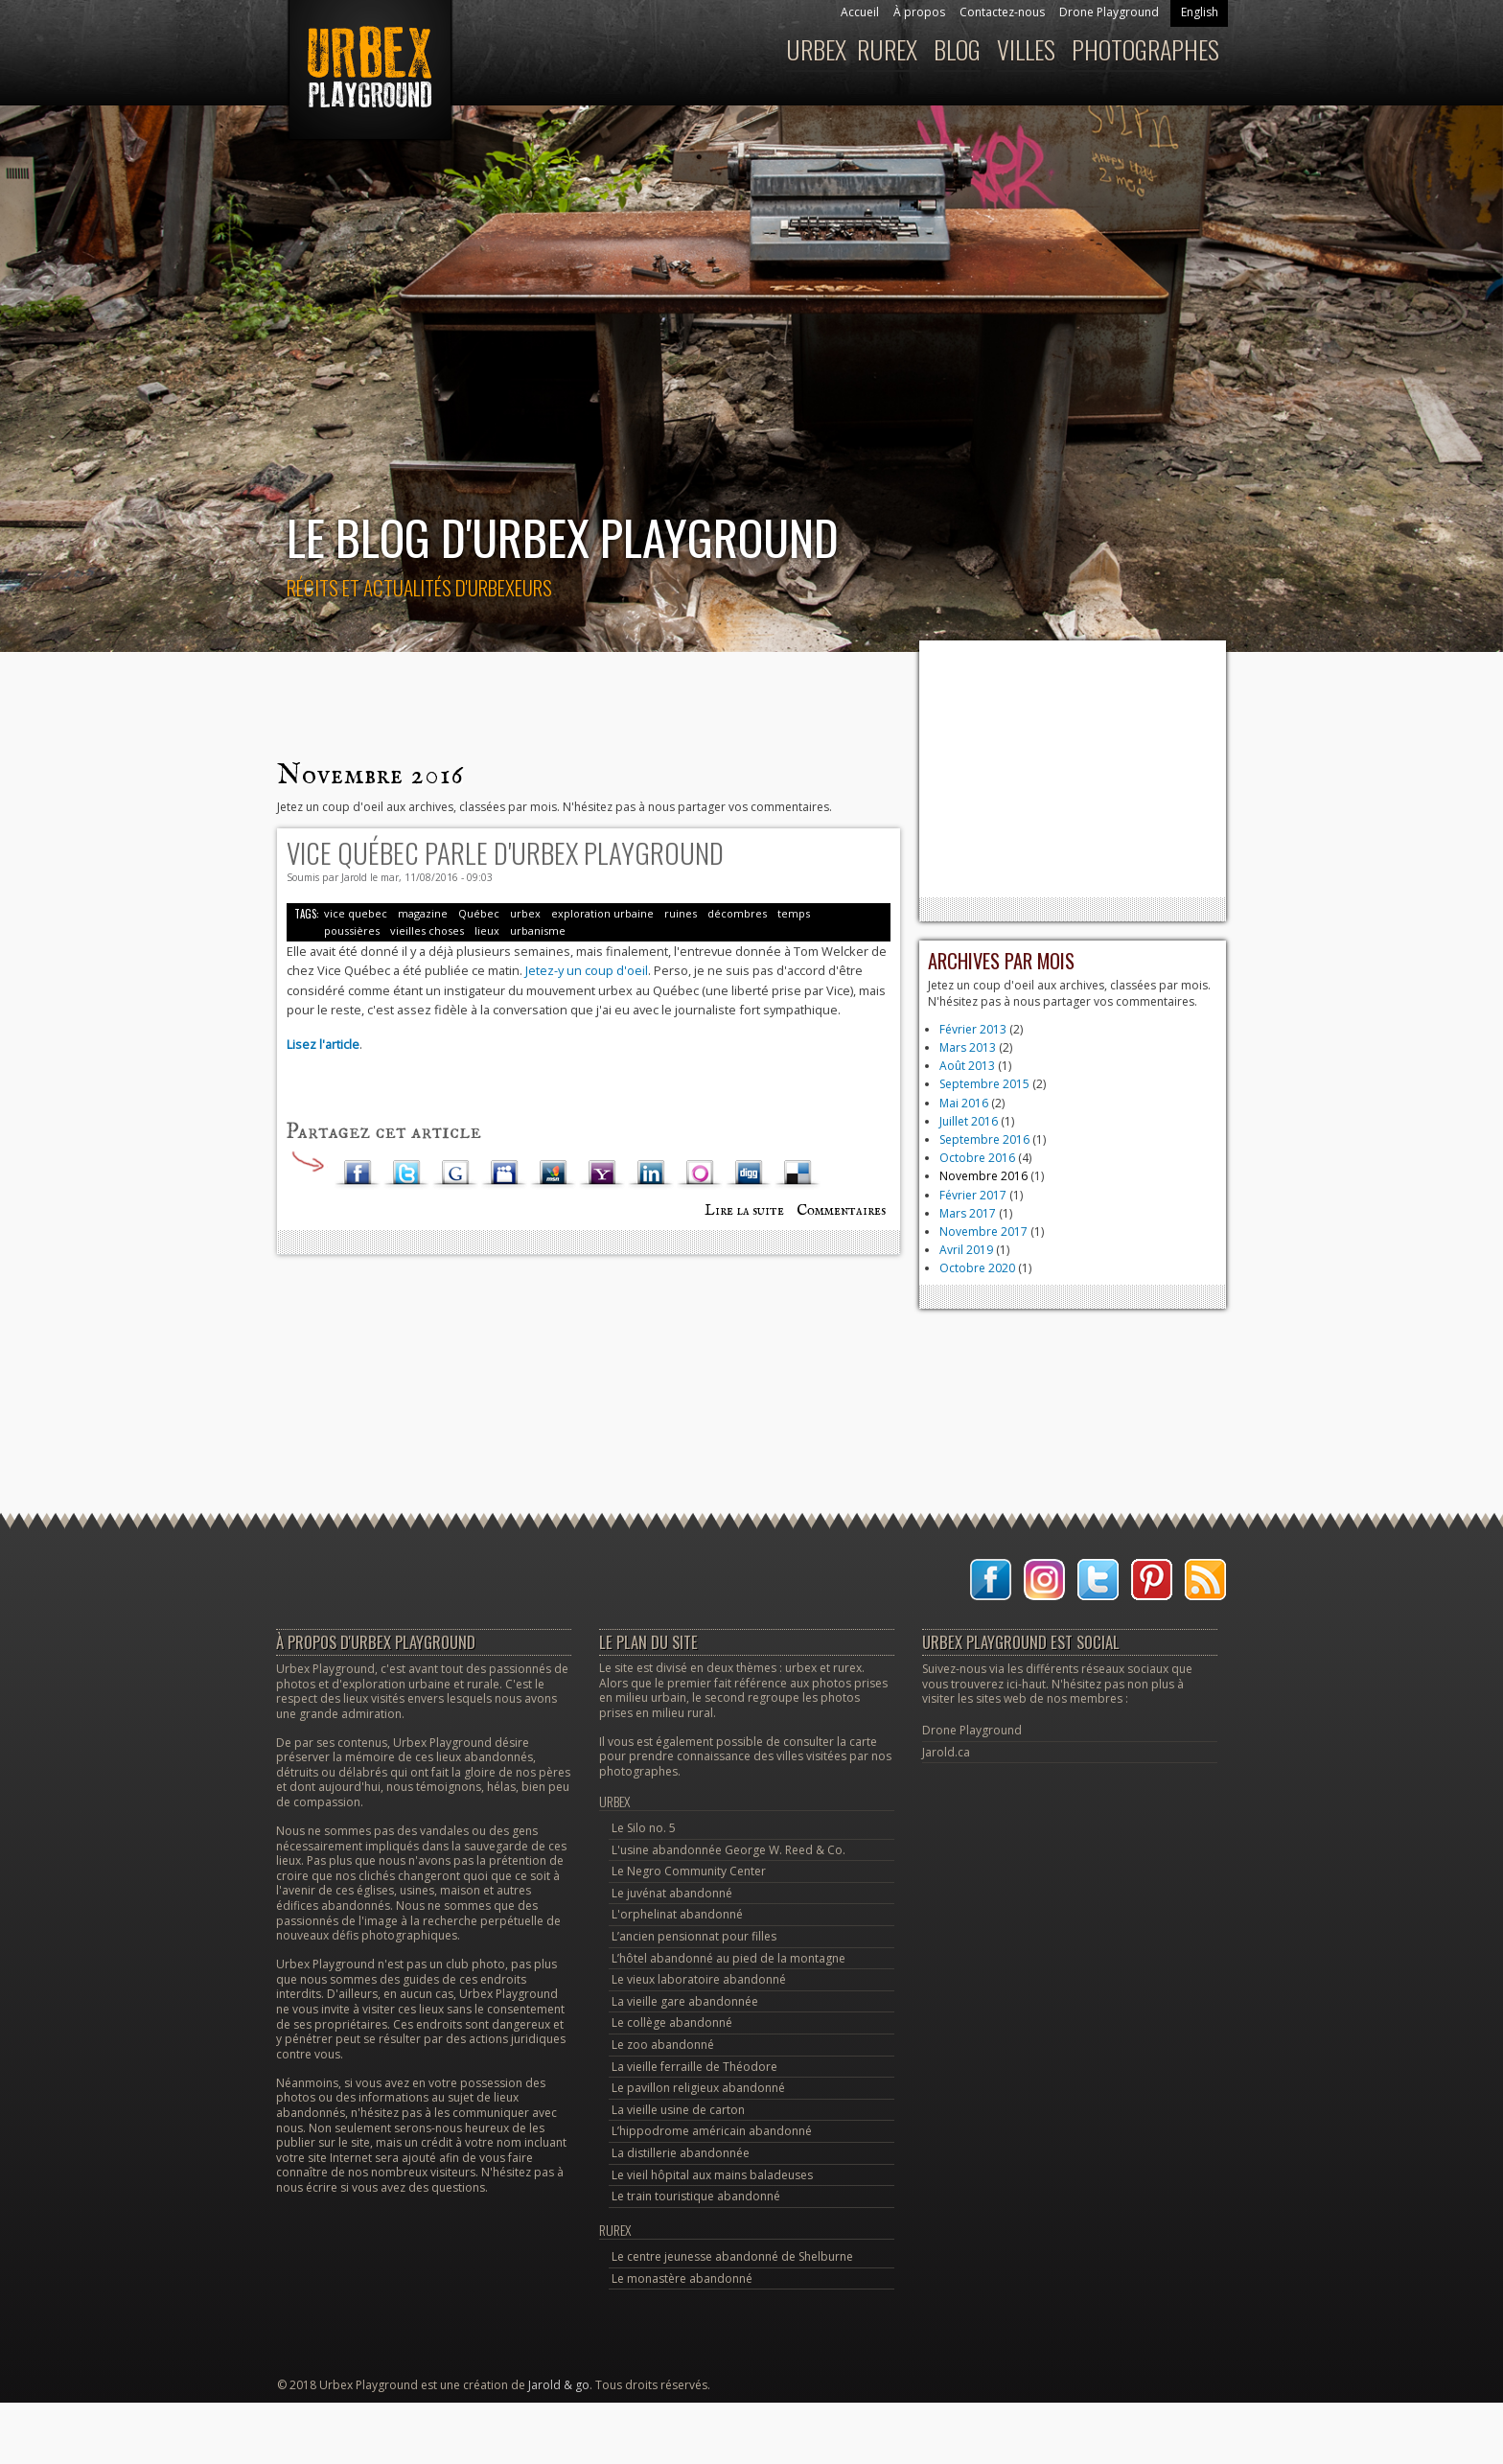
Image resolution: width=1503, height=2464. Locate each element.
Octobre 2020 (977, 1268)
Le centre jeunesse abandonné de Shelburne (732, 2256)
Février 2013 (972, 1029)
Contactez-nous (1002, 12)
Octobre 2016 (977, 1158)
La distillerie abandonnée (681, 2153)
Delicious (798, 1174)
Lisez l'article (323, 1044)
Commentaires (841, 1210)
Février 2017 (972, 1195)
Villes (1026, 49)
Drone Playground (1109, 12)
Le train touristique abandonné (696, 2196)
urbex (525, 913)
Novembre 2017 (983, 1231)
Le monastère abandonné (682, 2278)
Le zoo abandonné (663, 2044)
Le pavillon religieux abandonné (698, 2088)
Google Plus (455, 1174)
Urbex (816, 49)
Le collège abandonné (672, 2022)
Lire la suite (744, 1210)
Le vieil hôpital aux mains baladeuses (712, 2175)
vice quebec (355, 913)
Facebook (358, 1174)
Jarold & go (559, 2385)
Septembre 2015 (984, 1084)
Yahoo (602, 1174)
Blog (957, 49)
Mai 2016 (963, 1103)
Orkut (700, 1174)
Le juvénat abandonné (672, 1893)
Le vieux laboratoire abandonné (699, 1979)
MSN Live (553, 1174)
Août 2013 (967, 1066)
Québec (478, 913)
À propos (919, 12)
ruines (680, 913)
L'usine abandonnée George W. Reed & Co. (728, 1850)
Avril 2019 (966, 1250)
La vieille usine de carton (678, 2110)
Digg (749, 1174)
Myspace (504, 1174)
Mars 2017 (967, 1213)
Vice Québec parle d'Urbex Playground (505, 851)
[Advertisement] (1072, 769)
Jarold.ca (946, 1752)
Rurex (887, 49)
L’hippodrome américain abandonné (712, 2131)
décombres (737, 913)
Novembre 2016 (983, 1176)
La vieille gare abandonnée (685, 2001)
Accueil (860, 12)
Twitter (406, 1174)
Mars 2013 (967, 1047)
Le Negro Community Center (689, 1871)
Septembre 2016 (984, 1139)
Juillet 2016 (968, 1121)
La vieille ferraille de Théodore (694, 2066)
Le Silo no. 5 (644, 1828)
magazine (423, 913)
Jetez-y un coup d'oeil (586, 970)
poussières (352, 930)
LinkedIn (651, 1174)
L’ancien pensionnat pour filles (694, 1936)
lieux (486, 930)
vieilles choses (427, 930)
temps (793, 913)
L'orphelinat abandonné (677, 1914)
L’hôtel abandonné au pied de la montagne (728, 1958)
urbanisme (538, 930)
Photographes (1145, 49)
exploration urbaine (602, 913)
